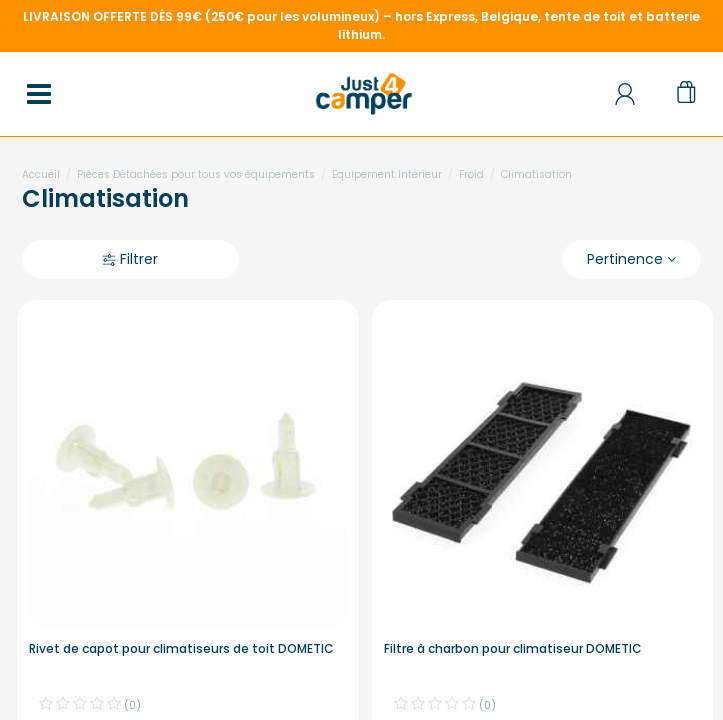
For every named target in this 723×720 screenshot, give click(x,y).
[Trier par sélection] (631, 259)
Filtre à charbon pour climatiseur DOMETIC (513, 648)
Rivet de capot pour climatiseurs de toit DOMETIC (181, 648)
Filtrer (130, 259)
